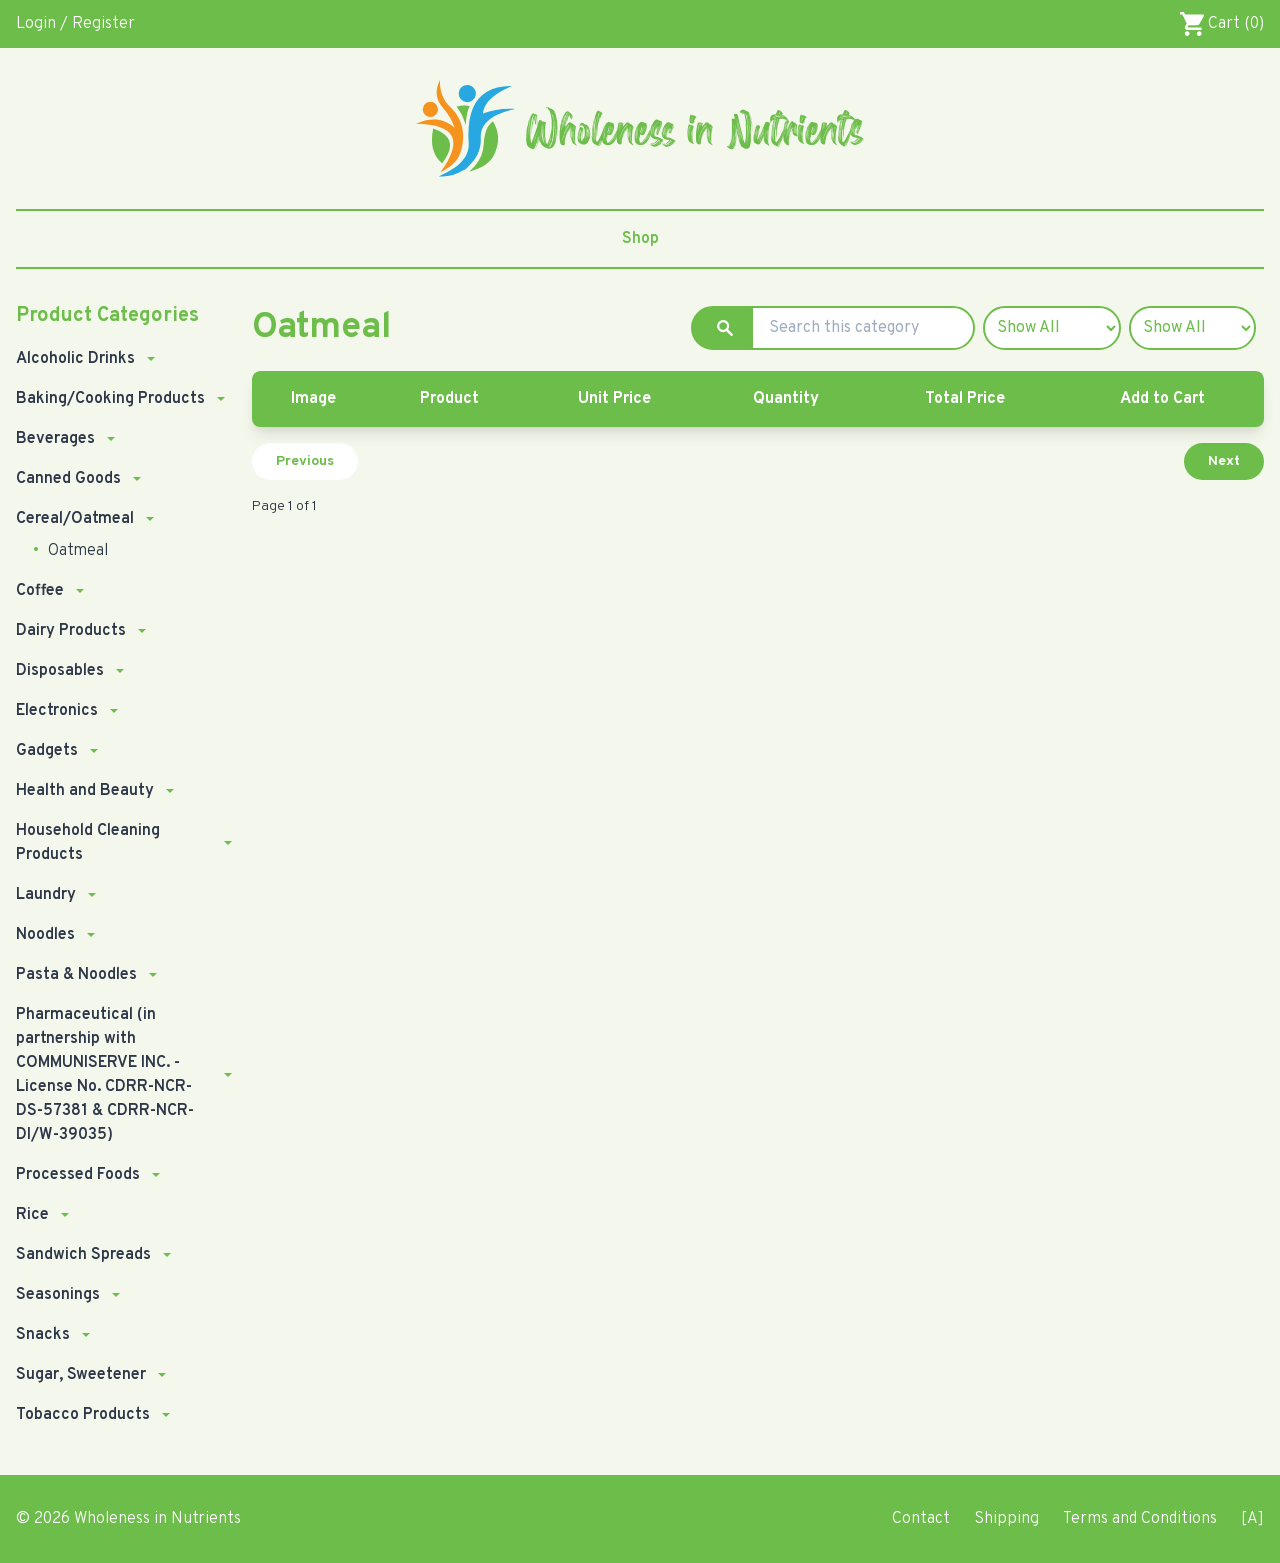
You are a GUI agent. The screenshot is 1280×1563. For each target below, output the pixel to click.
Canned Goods (68, 479)
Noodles (45, 935)
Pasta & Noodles (76, 975)
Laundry (46, 895)
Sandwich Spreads (83, 1255)
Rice (32, 1215)
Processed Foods (78, 1175)
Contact (921, 1519)
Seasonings (58, 1295)
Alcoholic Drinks (75, 359)
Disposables (60, 671)
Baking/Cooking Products (110, 399)
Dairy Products (71, 631)
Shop (640, 239)
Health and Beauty (85, 791)
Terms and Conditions (1140, 1519)
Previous (305, 461)
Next (1224, 461)
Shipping (1006, 1519)
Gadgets (47, 751)
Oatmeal (76, 551)
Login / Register (75, 24)
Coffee (40, 591)
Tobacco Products (83, 1415)
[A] (1252, 1519)
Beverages (55, 439)
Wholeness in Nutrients (157, 1519)
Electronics (57, 711)
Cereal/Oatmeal (75, 519)
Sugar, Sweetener (81, 1375)
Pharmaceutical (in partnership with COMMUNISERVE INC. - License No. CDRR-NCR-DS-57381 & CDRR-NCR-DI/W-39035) (105, 1075)
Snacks (43, 1335)
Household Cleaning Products (88, 843)
